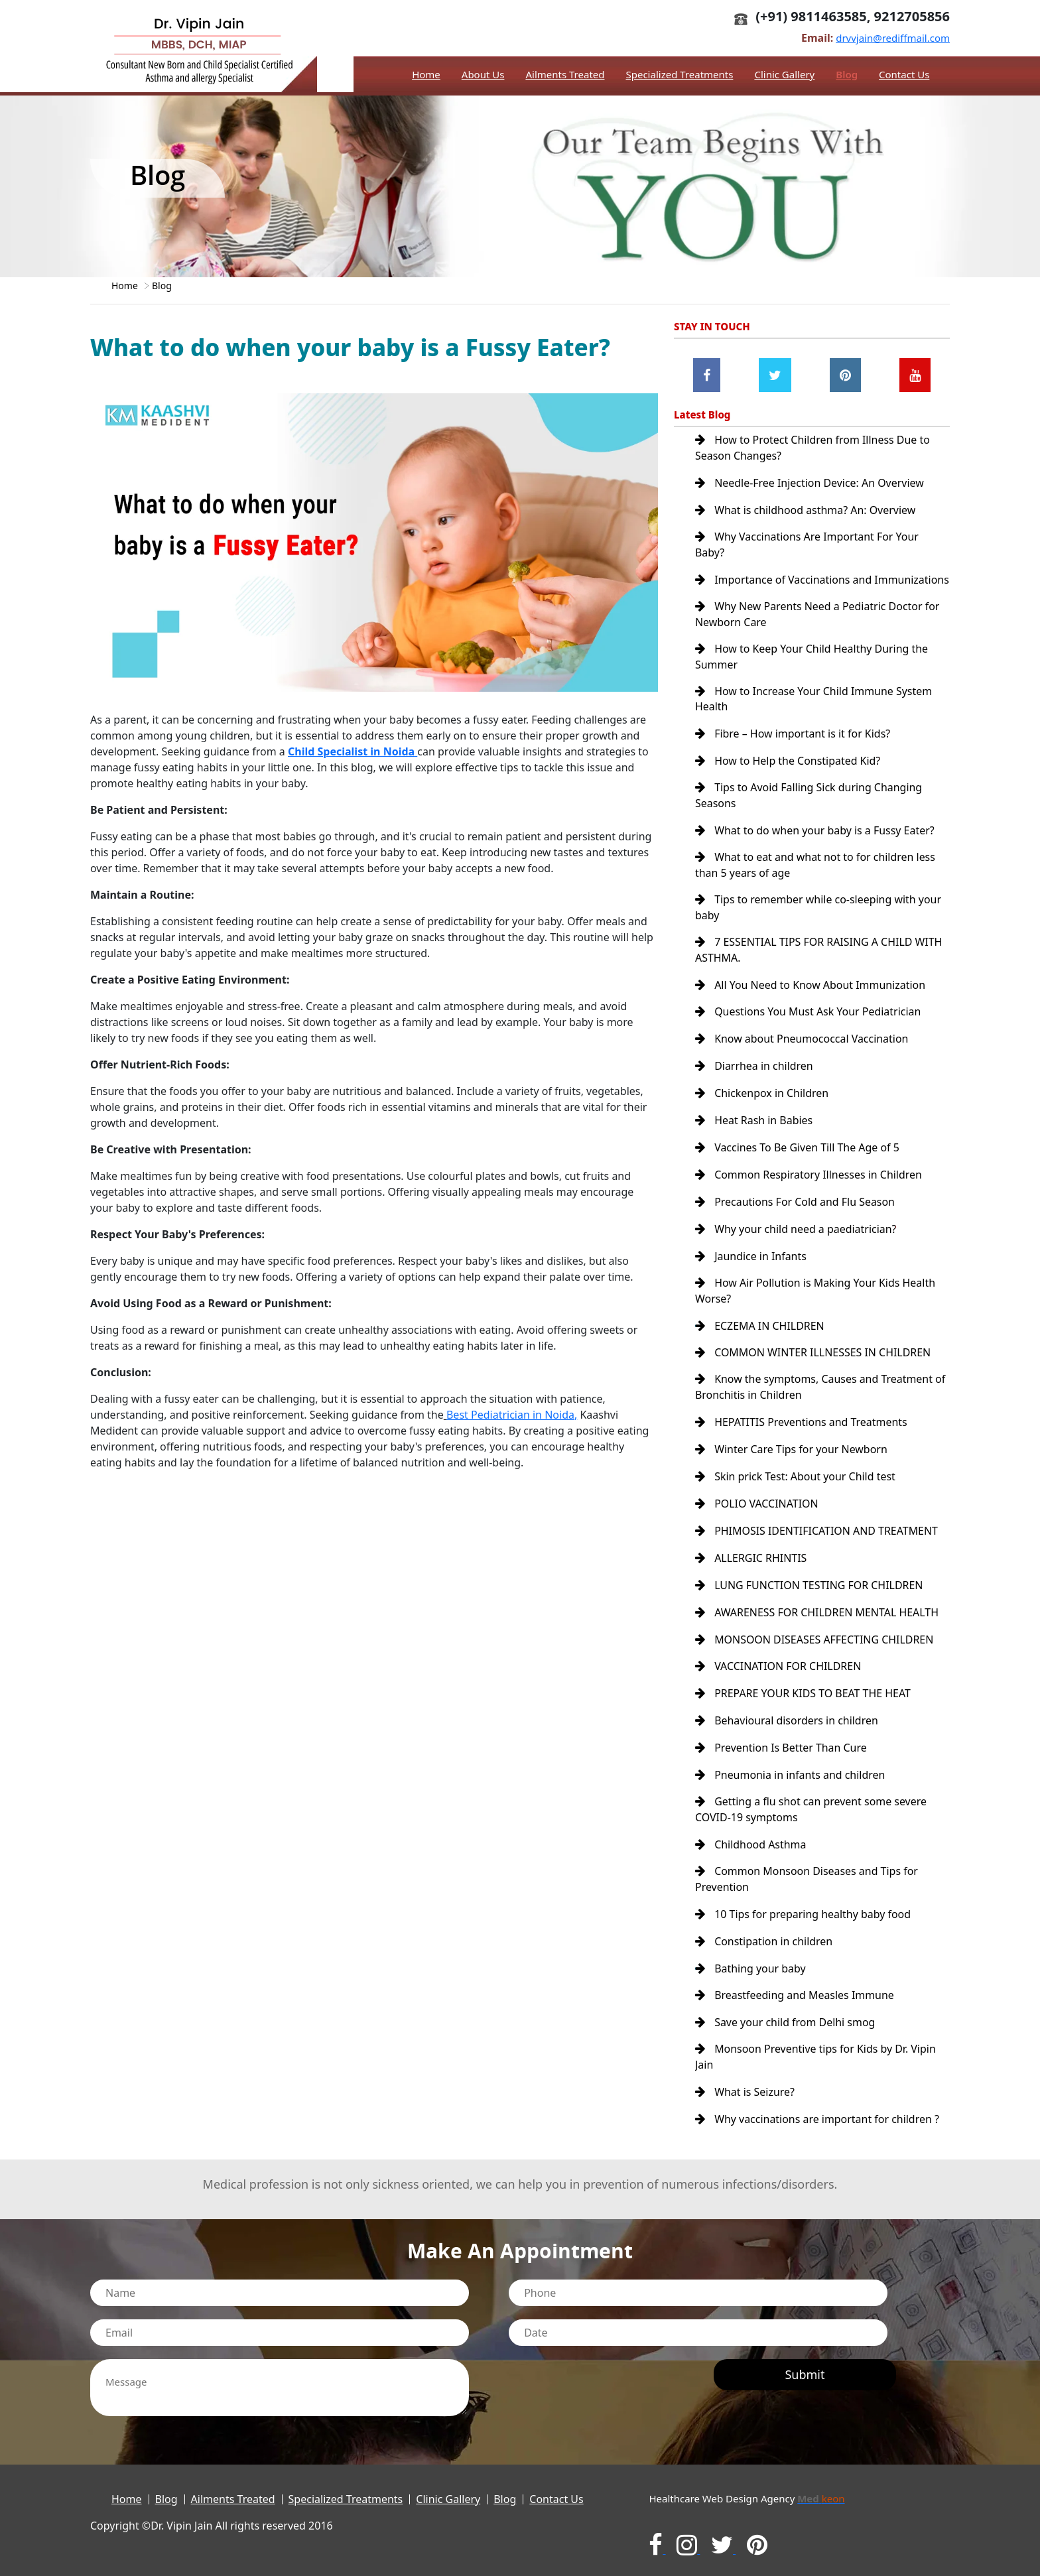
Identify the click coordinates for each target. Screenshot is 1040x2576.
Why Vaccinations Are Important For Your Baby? (807, 544)
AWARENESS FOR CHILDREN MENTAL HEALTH (817, 1613)
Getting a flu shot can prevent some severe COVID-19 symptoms (811, 1806)
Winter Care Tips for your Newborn (791, 1454)
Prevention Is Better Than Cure (781, 1745)
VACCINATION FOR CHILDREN (778, 1666)
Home (426, 74)
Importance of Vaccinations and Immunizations (783, 586)
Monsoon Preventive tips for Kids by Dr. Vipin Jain (816, 2050)
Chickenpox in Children (762, 1103)
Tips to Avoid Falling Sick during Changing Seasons (809, 809)
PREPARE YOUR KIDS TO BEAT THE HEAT (803, 1692)
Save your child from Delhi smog (785, 2016)
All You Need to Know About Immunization (810, 997)
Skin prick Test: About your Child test (795, 1480)
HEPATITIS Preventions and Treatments (801, 1427)
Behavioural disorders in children (787, 1719)
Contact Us (904, 74)
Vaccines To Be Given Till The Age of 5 (797, 1156)
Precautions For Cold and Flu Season (795, 1209)
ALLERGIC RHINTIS (751, 1560)
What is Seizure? (745, 2085)
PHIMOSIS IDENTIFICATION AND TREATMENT (817, 1533)
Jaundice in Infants (751, 1263)
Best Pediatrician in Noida (510, 1414)
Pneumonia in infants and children (790, 1772)
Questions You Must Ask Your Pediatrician (808, 1024)
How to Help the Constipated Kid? (788, 774)
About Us (483, 74)
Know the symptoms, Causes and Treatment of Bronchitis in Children (820, 1393)
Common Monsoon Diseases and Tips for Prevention (807, 1875)
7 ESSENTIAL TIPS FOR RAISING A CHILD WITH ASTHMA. (819, 963)
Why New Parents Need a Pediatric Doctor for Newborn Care (818, 628)
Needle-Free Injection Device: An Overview (810, 483)
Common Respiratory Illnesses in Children (809, 1183)
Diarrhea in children (754, 1077)
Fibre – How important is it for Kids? (793, 748)
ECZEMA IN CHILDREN (759, 1331)
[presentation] (594, 2373)
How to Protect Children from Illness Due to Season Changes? (813, 448)
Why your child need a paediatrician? (796, 1236)
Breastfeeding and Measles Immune (795, 1989)
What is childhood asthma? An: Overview (805, 509)
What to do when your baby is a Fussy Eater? (815, 843)
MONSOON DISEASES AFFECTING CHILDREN (815, 1639)
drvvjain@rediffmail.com (893, 37)
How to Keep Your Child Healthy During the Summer (812, 671)
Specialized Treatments (679, 74)
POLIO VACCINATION (756, 1507)
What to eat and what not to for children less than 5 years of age (815, 878)
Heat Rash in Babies (754, 1130)
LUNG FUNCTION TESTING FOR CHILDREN (809, 1586)
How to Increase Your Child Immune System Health (814, 713)
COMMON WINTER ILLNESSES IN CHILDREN (813, 1358)
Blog (847, 74)
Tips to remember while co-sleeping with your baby (818, 920)
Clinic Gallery (784, 74)
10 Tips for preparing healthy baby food (803, 1910)
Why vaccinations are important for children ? (817, 2111)
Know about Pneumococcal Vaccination (802, 1050)
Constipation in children (764, 1936)
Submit (804, 2366)
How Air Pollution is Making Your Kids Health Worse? (815, 1297)
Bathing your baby (750, 1963)
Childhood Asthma (751, 1841)
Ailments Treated (564, 74)
